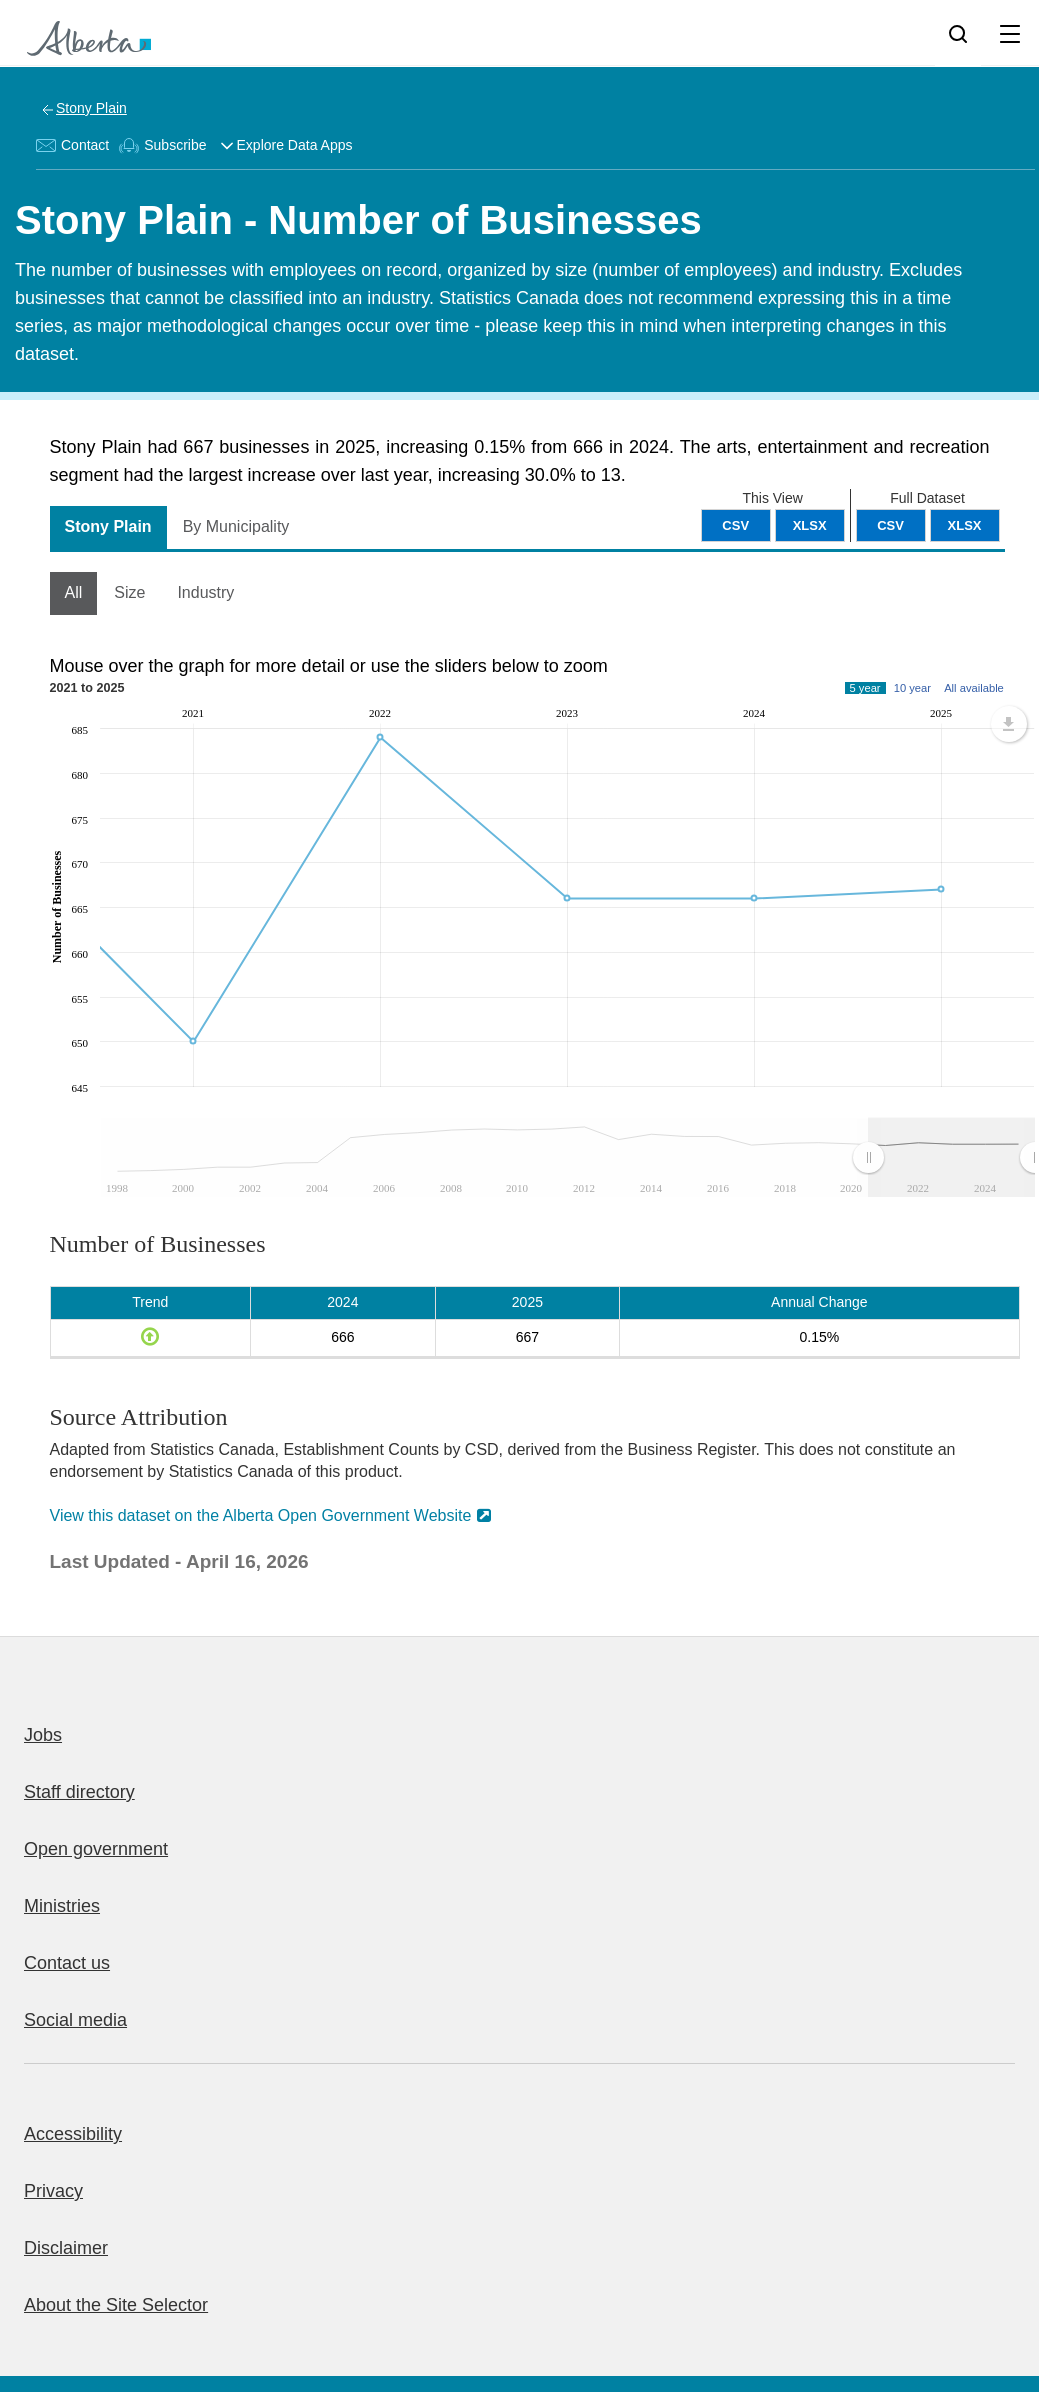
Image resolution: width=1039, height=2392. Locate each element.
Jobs (43, 1735)
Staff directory (79, 1792)
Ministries (62, 1906)
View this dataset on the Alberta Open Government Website (261, 1515)
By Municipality (236, 526)
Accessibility (73, 2134)
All (74, 592)
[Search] (958, 33)
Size (129, 592)
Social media (75, 2020)
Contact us (67, 1963)
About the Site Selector (116, 2305)
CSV (890, 525)
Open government (96, 1849)
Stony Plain (91, 108)
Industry (205, 592)
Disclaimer (66, 2248)
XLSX (965, 525)
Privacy (53, 2191)
